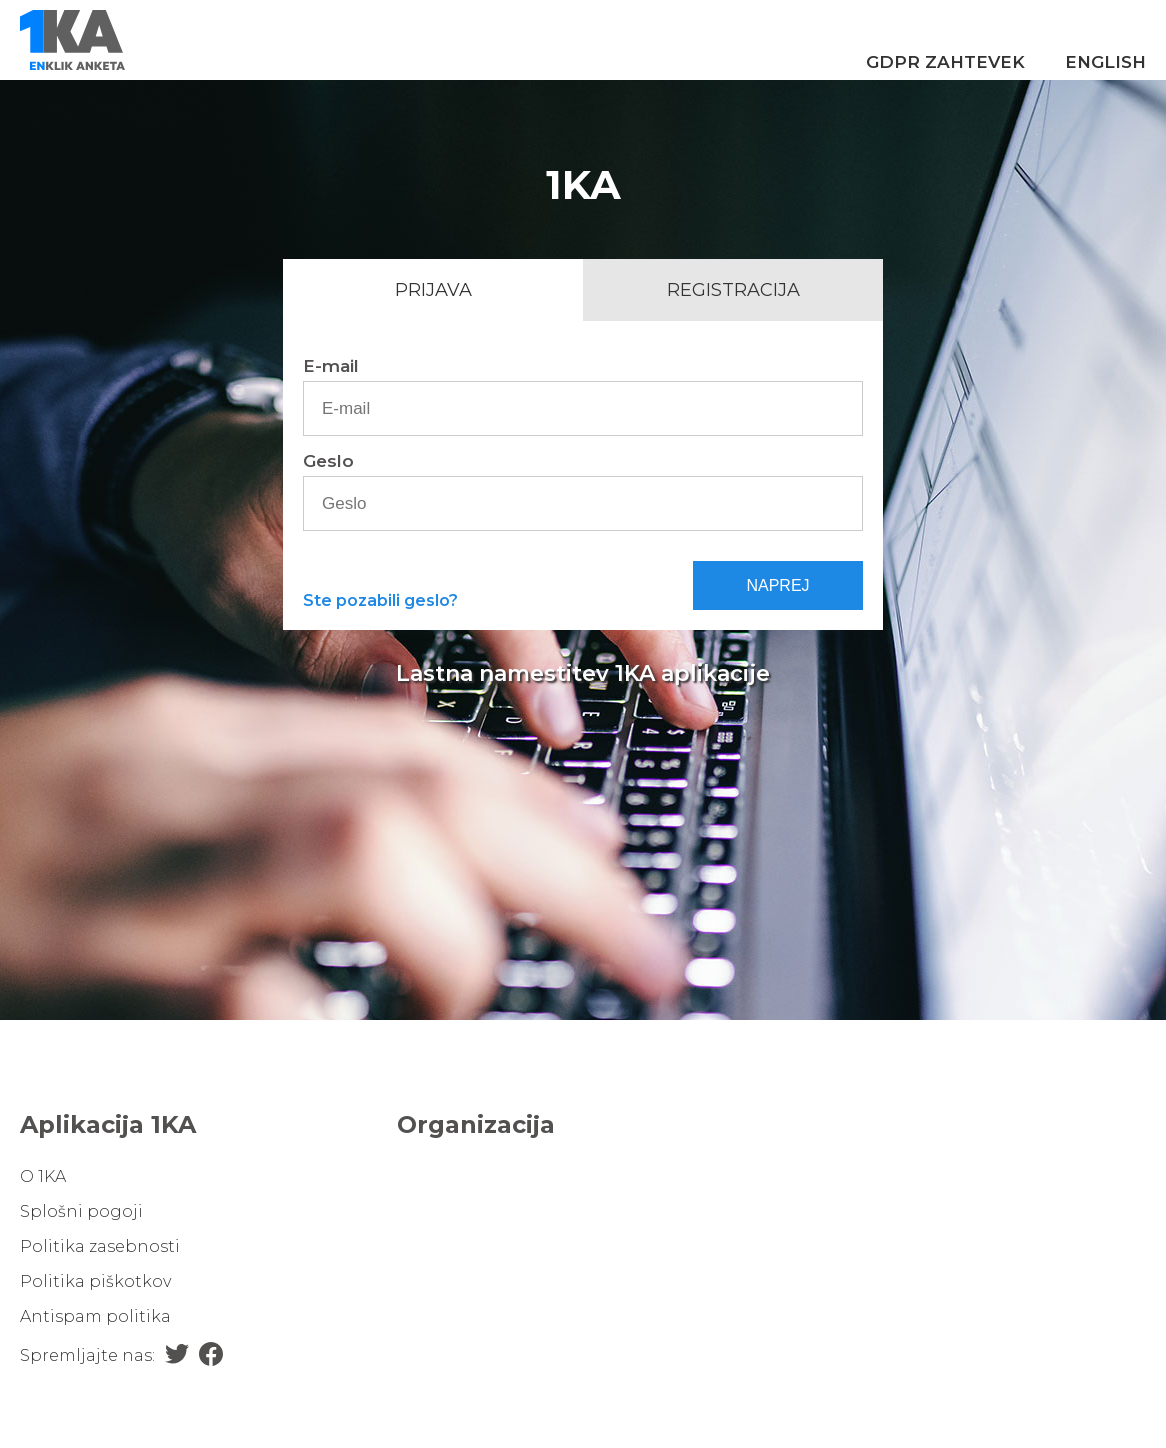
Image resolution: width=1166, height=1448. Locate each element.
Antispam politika (95, 1316)
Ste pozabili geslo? (380, 600)
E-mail (331, 366)
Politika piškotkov (95, 1281)
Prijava (433, 290)
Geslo (328, 461)
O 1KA (43, 1176)
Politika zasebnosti (100, 1246)
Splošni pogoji (81, 1211)
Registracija (733, 290)
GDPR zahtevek (945, 62)
